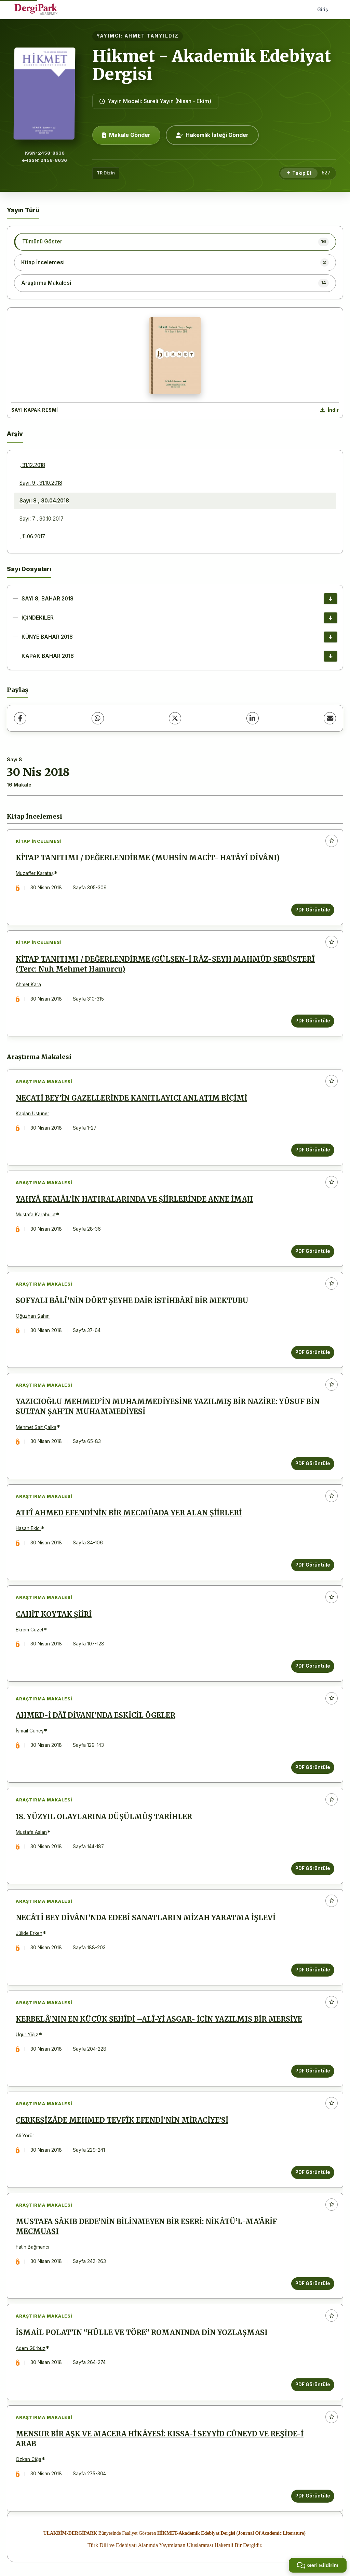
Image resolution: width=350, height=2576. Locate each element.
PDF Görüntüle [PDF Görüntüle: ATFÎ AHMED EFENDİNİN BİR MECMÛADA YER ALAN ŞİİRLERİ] (312, 1565)
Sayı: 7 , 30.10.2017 (41, 518)
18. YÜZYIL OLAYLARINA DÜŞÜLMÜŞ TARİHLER (104, 1816)
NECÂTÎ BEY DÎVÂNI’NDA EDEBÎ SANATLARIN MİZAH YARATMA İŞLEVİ (145, 1917)
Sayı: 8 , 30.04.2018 (44, 500)
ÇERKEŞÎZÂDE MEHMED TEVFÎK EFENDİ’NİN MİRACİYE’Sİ (122, 2120)
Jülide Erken (29, 1933)
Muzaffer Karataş (35, 873)
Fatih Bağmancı (32, 2247)
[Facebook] (20, 718)
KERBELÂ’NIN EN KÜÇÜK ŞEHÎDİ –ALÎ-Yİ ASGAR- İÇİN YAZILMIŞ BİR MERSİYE (159, 2019)
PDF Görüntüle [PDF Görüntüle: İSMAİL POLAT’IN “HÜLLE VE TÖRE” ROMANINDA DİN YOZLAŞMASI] (312, 2384)
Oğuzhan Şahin (33, 1316)
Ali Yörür (25, 2135)
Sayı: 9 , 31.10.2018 (40, 483)
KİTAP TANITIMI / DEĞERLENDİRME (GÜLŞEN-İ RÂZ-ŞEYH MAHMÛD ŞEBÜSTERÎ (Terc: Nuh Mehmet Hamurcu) (165, 964)
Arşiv (15, 433)
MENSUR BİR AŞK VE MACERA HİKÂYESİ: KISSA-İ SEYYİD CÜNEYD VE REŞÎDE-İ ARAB (160, 2439)
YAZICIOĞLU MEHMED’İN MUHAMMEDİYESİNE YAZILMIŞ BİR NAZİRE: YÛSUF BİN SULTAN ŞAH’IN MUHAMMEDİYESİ (168, 1406)
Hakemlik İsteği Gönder (212, 134)
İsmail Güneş (29, 1730)
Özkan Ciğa (28, 2459)
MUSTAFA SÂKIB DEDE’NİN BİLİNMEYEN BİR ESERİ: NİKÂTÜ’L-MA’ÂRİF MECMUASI (146, 2226)
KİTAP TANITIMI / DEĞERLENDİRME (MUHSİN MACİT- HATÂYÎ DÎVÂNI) (148, 857)
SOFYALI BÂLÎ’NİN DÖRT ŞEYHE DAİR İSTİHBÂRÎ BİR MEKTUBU (132, 1300)
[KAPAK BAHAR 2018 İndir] (330, 656)
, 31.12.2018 (32, 465)
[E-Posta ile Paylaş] (330, 718)
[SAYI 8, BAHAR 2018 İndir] (330, 598)
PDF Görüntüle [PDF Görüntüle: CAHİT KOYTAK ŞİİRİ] (312, 1666)
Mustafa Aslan (31, 1832)
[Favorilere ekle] (331, 841)
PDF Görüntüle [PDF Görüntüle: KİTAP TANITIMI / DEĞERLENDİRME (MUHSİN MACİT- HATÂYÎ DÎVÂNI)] (312, 909)
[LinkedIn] (252, 718)
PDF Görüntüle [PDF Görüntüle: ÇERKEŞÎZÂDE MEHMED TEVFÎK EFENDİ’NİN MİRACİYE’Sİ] (312, 2172)
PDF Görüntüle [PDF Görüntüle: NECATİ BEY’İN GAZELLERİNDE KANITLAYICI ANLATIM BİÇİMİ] (312, 1149)
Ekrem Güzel (29, 1629)
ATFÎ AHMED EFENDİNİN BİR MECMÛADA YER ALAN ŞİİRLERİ (129, 1513)
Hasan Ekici (28, 1528)
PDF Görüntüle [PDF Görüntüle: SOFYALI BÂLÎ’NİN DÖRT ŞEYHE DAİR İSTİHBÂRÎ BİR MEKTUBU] (312, 1352)
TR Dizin (106, 172)
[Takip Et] (299, 173)
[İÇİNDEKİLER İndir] (330, 617)
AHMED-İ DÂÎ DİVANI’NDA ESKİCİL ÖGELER (95, 1715)
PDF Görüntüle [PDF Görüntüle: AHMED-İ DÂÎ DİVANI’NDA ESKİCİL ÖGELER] (312, 1767)
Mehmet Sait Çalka (36, 1427)
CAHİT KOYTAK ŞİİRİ (54, 1614)
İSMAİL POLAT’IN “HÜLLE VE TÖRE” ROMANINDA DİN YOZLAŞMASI (142, 2332)
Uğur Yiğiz (27, 2034)
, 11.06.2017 (32, 536)
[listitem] (175, 241)
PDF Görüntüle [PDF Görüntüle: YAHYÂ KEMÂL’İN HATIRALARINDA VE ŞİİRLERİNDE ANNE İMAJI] (312, 1251)
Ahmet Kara (28, 984)
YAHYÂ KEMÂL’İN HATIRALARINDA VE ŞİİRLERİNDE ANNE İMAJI (134, 1199)
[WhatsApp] (98, 718)
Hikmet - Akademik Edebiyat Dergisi (211, 65)
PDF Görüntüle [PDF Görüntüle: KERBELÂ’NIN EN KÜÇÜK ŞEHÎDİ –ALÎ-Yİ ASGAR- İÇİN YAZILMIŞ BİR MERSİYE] (312, 2070)
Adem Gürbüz (30, 2348)
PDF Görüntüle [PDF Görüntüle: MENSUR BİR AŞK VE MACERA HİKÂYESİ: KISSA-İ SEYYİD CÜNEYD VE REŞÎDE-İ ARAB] (312, 2496)
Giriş (322, 9)
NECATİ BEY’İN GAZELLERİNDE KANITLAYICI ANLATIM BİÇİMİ (131, 1098)
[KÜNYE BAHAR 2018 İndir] (330, 637)
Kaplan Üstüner (32, 1113)
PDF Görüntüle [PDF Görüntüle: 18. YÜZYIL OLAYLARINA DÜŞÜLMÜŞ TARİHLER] (312, 1868)
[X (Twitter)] (175, 718)
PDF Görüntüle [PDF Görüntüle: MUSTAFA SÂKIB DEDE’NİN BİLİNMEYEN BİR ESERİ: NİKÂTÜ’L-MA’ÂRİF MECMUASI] (312, 2283)
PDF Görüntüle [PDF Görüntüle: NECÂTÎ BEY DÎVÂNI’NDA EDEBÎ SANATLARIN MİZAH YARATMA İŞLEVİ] (312, 1969)
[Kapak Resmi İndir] (329, 410)
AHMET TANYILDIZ (152, 36)
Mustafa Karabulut (36, 1214)
